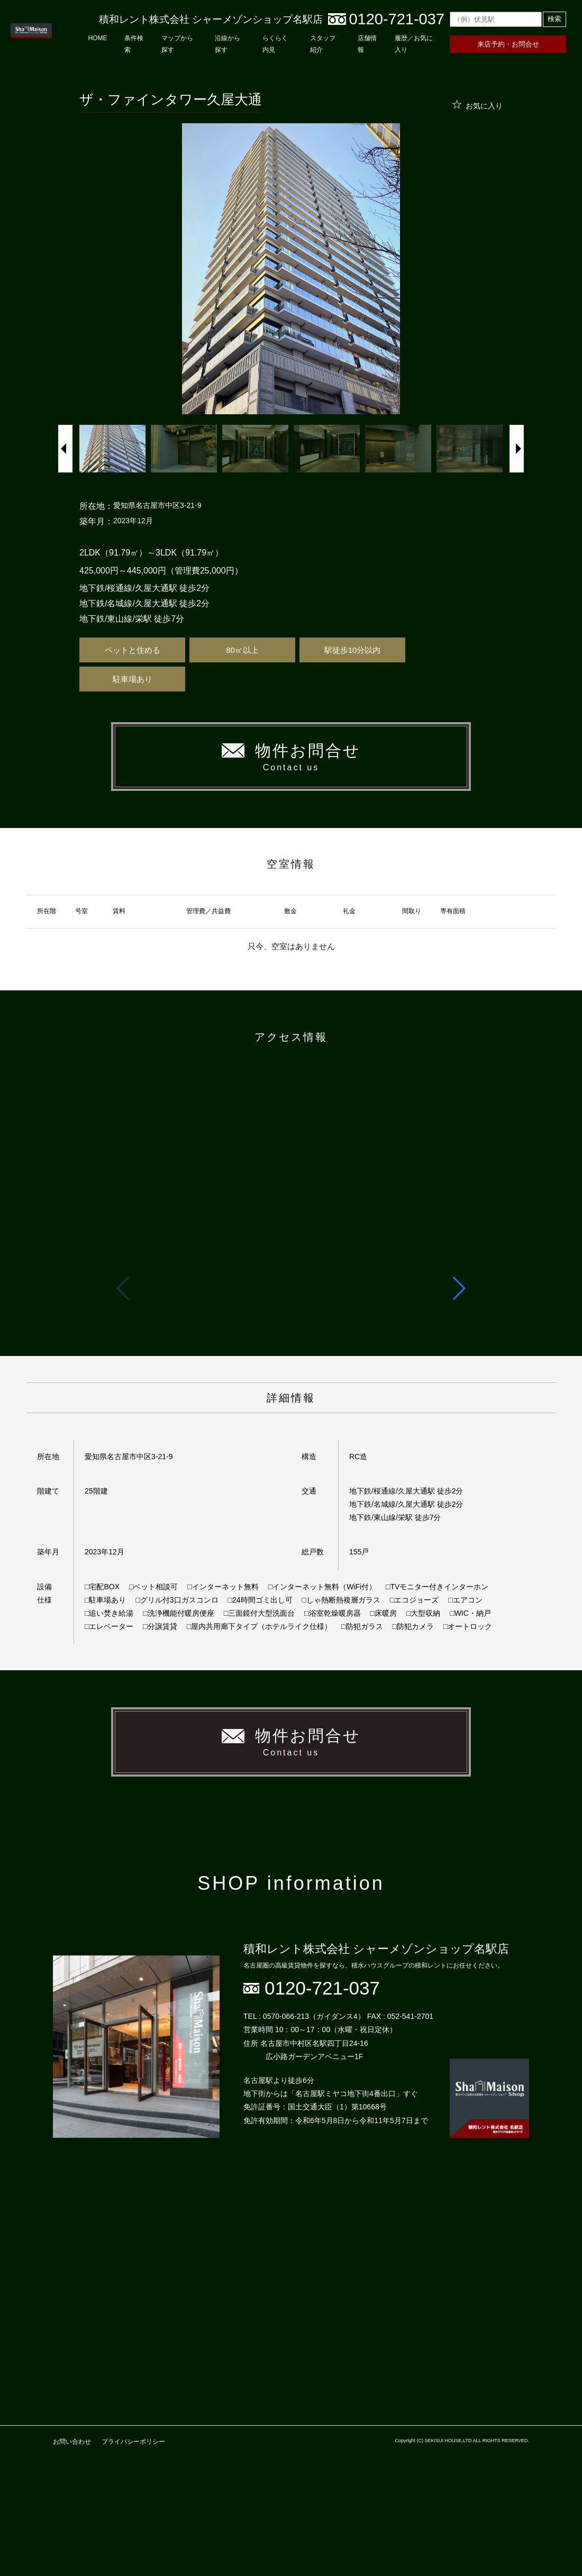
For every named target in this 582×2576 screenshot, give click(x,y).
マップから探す (177, 43)
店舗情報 (367, 43)
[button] (458, 1288)
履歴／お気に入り (414, 43)
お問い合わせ (72, 2441)
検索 (554, 19)
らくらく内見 (275, 43)
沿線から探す (227, 43)
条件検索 (133, 43)
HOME (97, 38)
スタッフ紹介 (322, 43)
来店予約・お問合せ (508, 44)
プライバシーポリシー (133, 2441)
